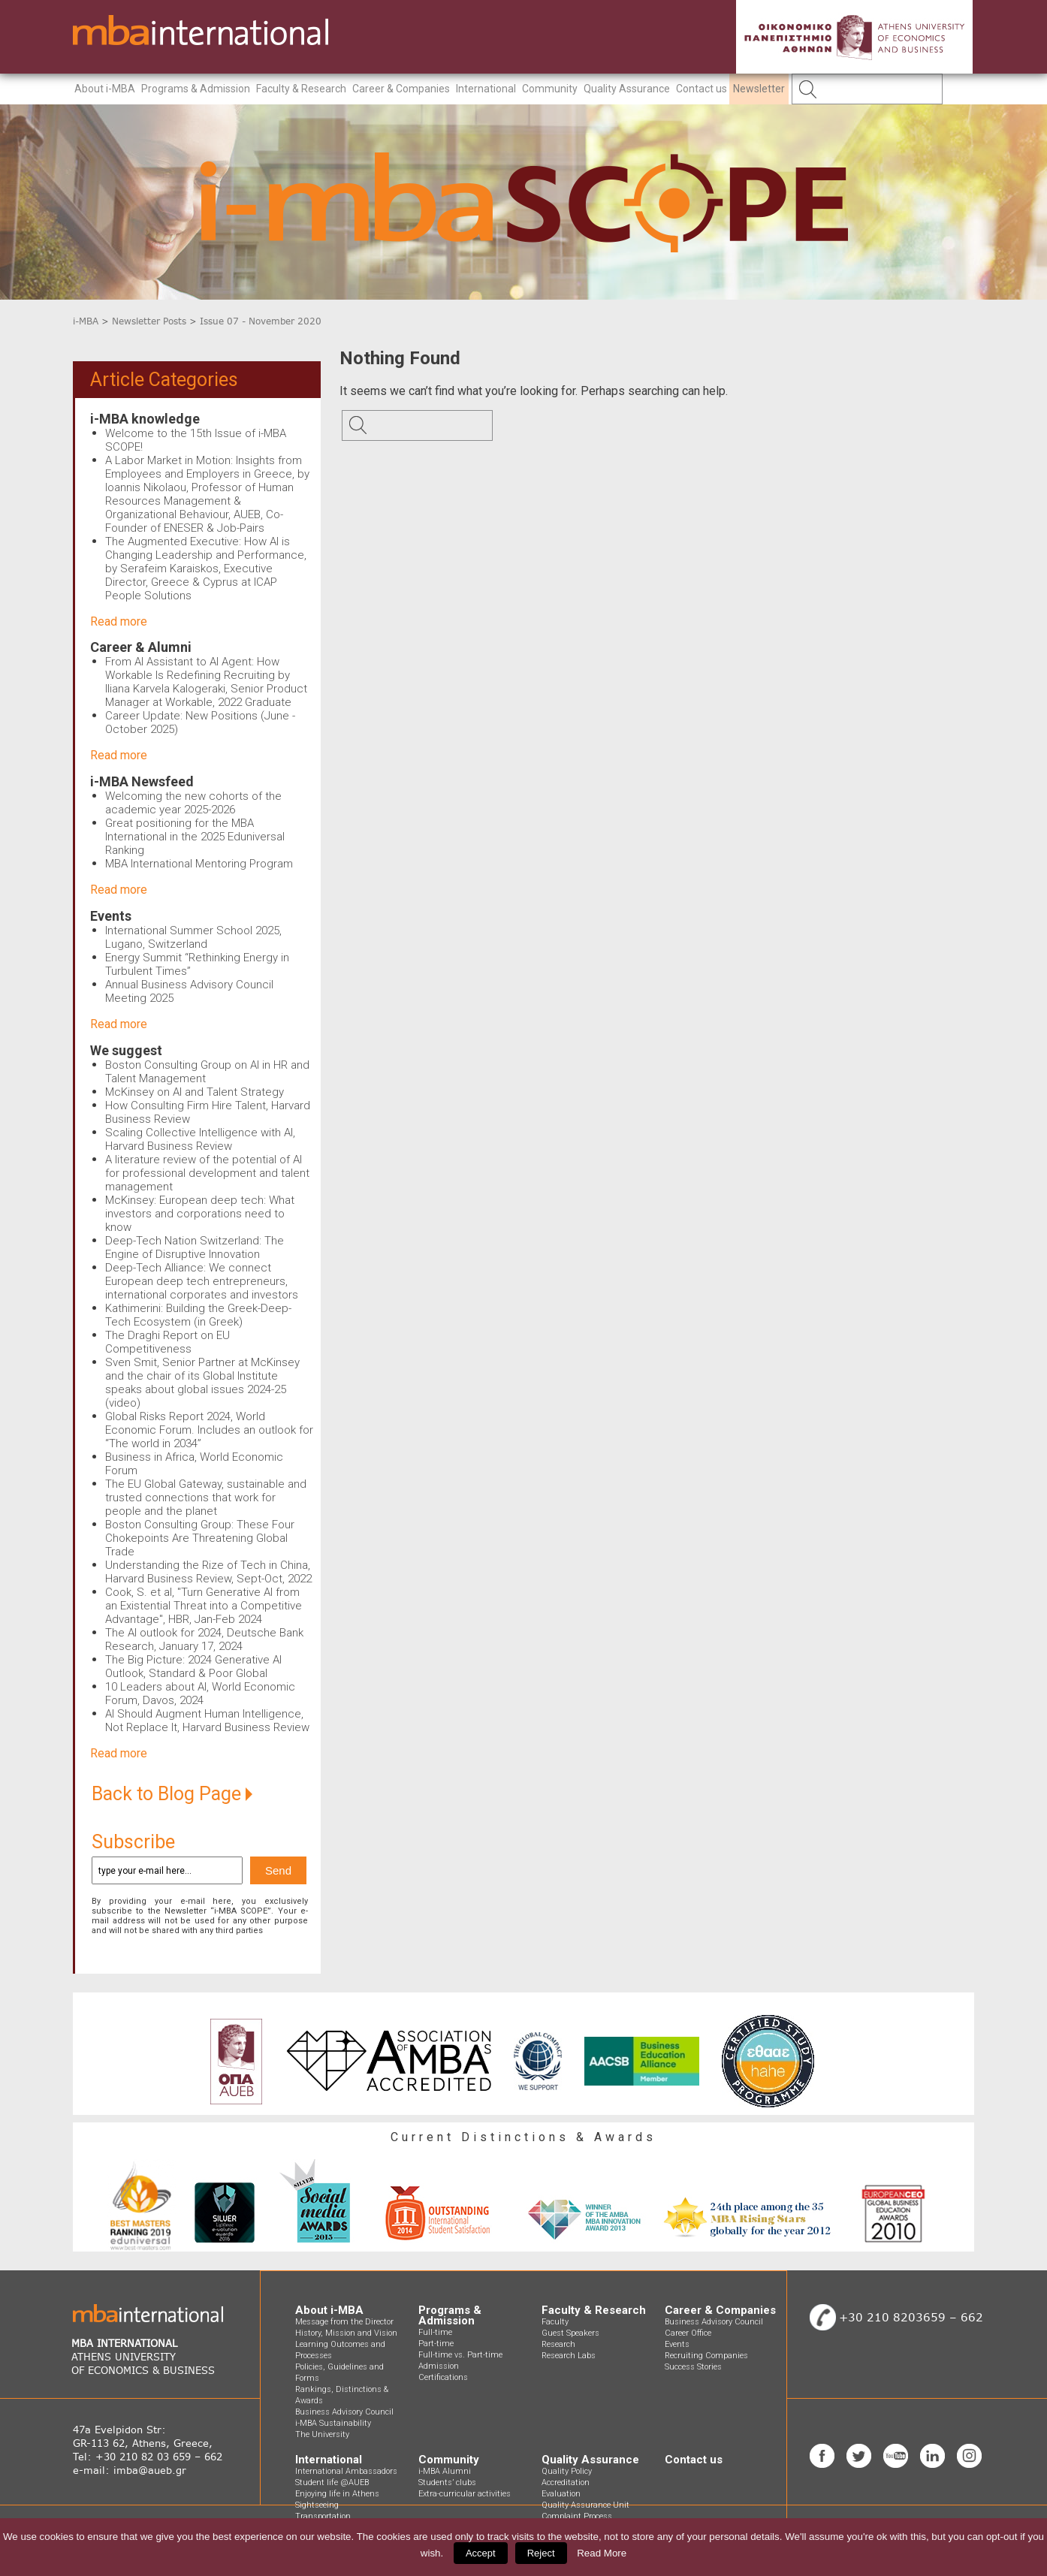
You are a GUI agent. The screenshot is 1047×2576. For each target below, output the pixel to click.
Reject (541, 2553)
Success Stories (693, 2367)
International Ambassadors (346, 2471)
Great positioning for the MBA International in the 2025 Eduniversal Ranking (195, 836)
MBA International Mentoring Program (199, 863)
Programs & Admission (195, 89)
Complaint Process (577, 2516)
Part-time (436, 2343)
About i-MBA (104, 89)
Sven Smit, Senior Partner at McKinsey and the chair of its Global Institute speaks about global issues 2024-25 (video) (202, 1383)
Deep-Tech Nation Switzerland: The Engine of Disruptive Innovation (194, 1247)
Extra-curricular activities (464, 2494)
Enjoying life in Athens (337, 2494)
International (486, 89)
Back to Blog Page (172, 1794)
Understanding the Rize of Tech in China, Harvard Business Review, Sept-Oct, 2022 (208, 1571)
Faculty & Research (301, 89)
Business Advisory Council (344, 2412)
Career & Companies (401, 89)
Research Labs (569, 2355)
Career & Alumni (141, 647)
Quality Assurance (627, 89)
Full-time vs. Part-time (460, 2355)
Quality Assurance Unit (585, 2505)
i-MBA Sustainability (333, 2423)
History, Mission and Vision (346, 2333)
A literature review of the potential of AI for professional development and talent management (207, 1173)
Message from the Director (344, 2322)
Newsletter (759, 89)
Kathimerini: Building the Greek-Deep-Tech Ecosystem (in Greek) (198, 1315)
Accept (481, 2553)
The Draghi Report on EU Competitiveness (167, 1342)
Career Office (688, 2333)
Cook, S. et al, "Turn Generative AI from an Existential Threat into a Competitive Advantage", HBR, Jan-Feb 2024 (203, 1605)
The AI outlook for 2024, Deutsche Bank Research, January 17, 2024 (204, 1639)
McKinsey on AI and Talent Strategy (194, 1092)
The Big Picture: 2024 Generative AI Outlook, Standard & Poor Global (193, 1666)
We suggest (126, 1050)
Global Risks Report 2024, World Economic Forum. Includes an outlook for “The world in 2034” (209, 1430)
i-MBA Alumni (444, 2471)
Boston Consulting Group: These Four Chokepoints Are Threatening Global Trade (199, 1538)
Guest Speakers (570, 2333)
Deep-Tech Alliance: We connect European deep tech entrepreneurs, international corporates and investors (201, 1281)
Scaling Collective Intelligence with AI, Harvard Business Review (200, 1139)
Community (550, 89)
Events (110, 916)
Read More (601, 2553)
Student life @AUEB (332, 2482)
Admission (438, 2366)
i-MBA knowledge (145, 419)
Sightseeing (317, 2505)
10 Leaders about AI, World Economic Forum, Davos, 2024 (200, 1693)
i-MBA (85, 321)
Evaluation (561, 2494)
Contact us (701, 89)
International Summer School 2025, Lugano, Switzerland (193, 937)
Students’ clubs (447, 2482)
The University (322, 2434)
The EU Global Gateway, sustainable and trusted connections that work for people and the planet (205, 1497)
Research (558, 2344)
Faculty (555, 2322)
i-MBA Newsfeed (142, 781)
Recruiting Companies (706, 2355)
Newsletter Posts (149, 321)
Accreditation (566, 2482)
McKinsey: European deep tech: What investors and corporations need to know (199, 1213)
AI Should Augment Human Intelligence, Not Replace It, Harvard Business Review (207, 1720)
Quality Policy (567, 2471)
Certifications (443, 2377)
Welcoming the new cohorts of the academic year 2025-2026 (193, 802)
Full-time (435, 2332)
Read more (118, 621)
